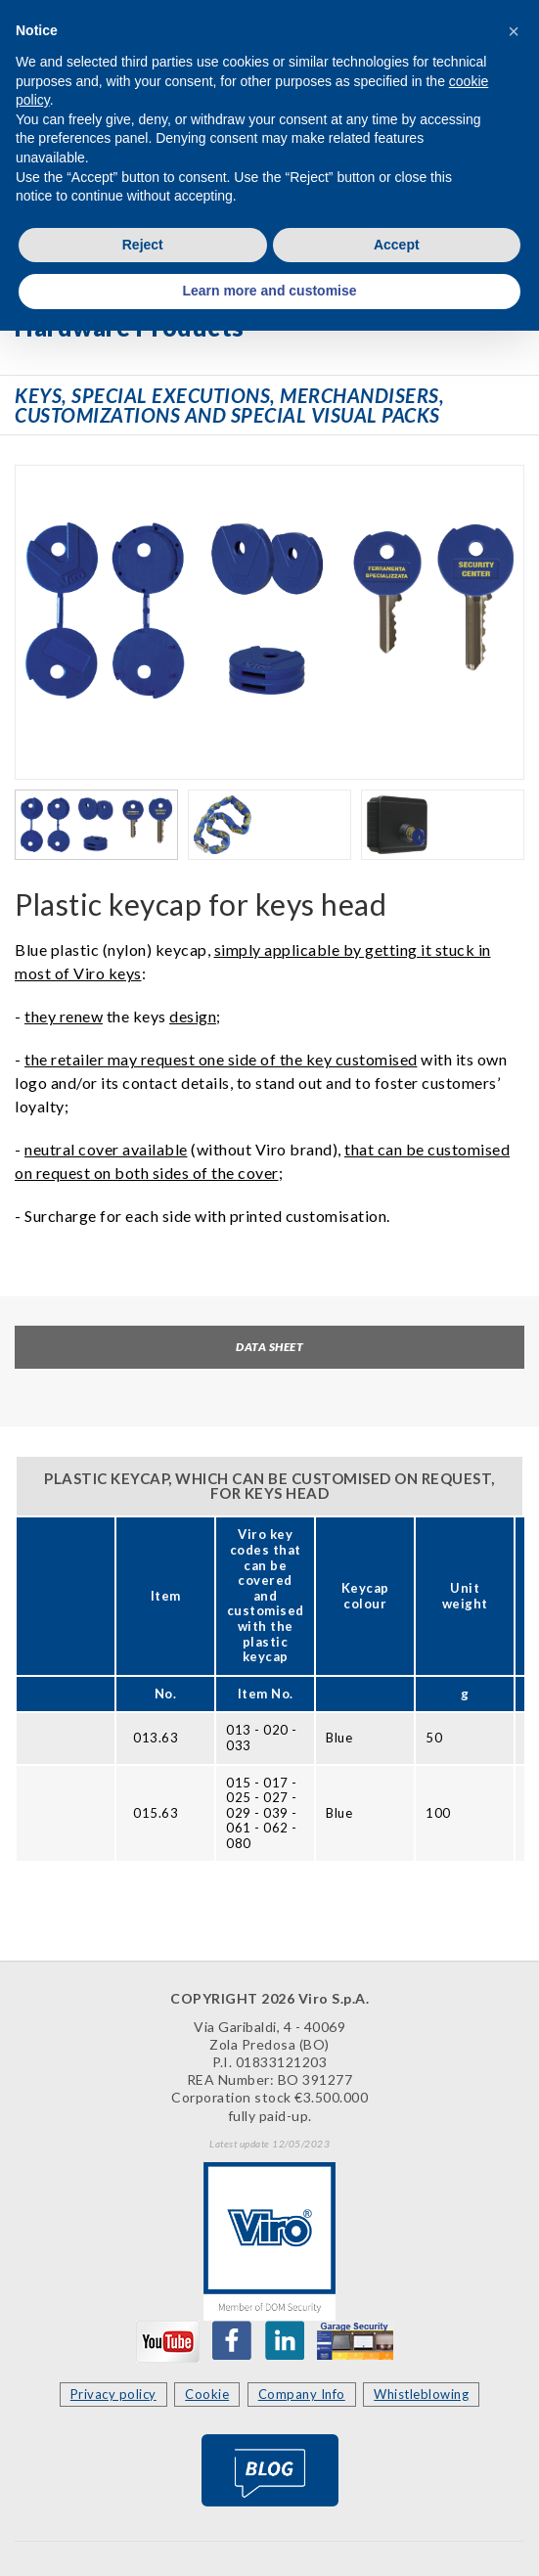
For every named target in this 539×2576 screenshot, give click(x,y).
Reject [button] (142, 244)
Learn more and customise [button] (269, 290)
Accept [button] (397, 244)
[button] (513, 31)
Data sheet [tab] (269, 1346)
